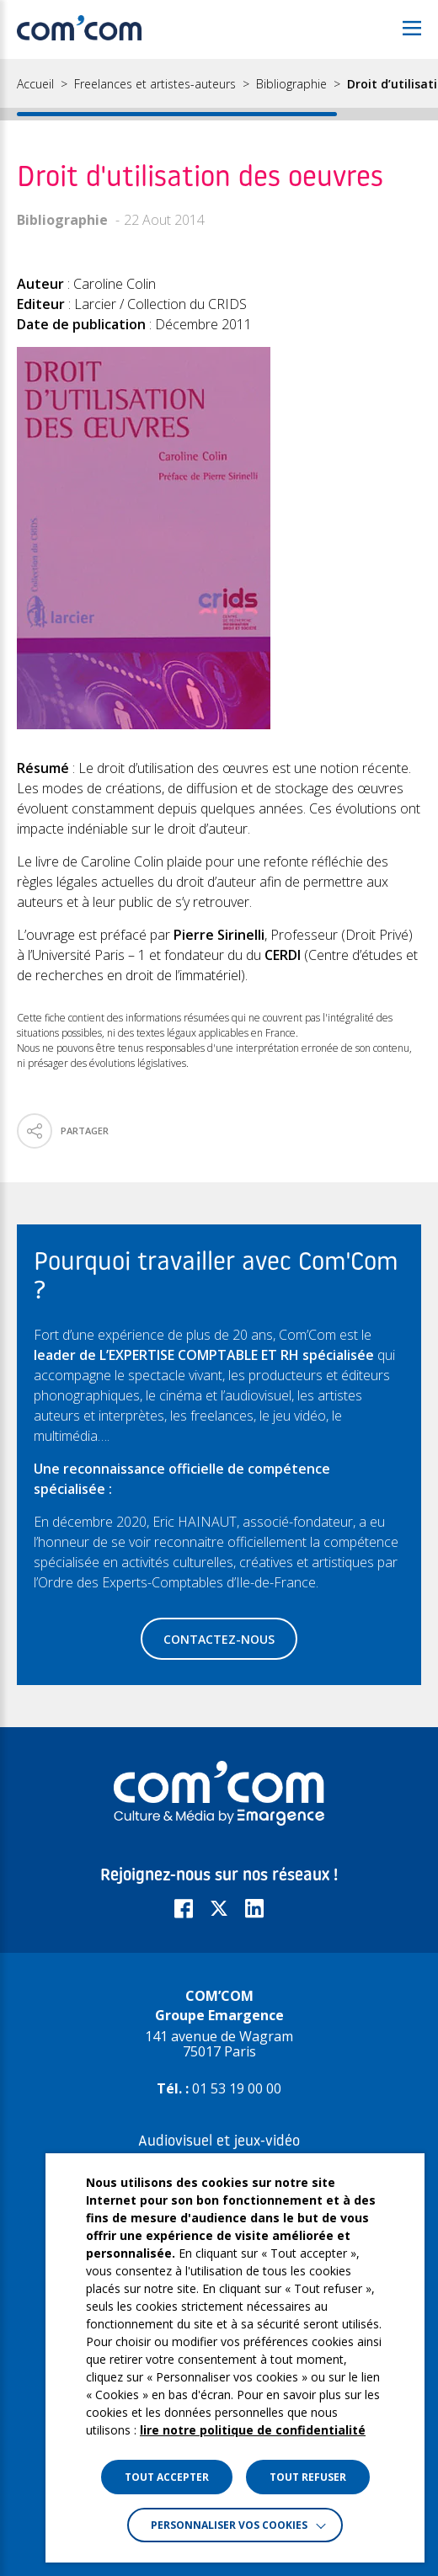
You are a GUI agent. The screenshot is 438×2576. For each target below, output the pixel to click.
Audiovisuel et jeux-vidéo (219, 2142)
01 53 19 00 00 (236, 2088)
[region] (219, 89)
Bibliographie (291, 84)
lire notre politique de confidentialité (253, 2430)
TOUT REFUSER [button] (308, 2477)
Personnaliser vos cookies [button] (229, 2525)
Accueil (35, 84)
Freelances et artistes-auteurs (155, 84)
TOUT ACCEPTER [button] (167, 2477)
